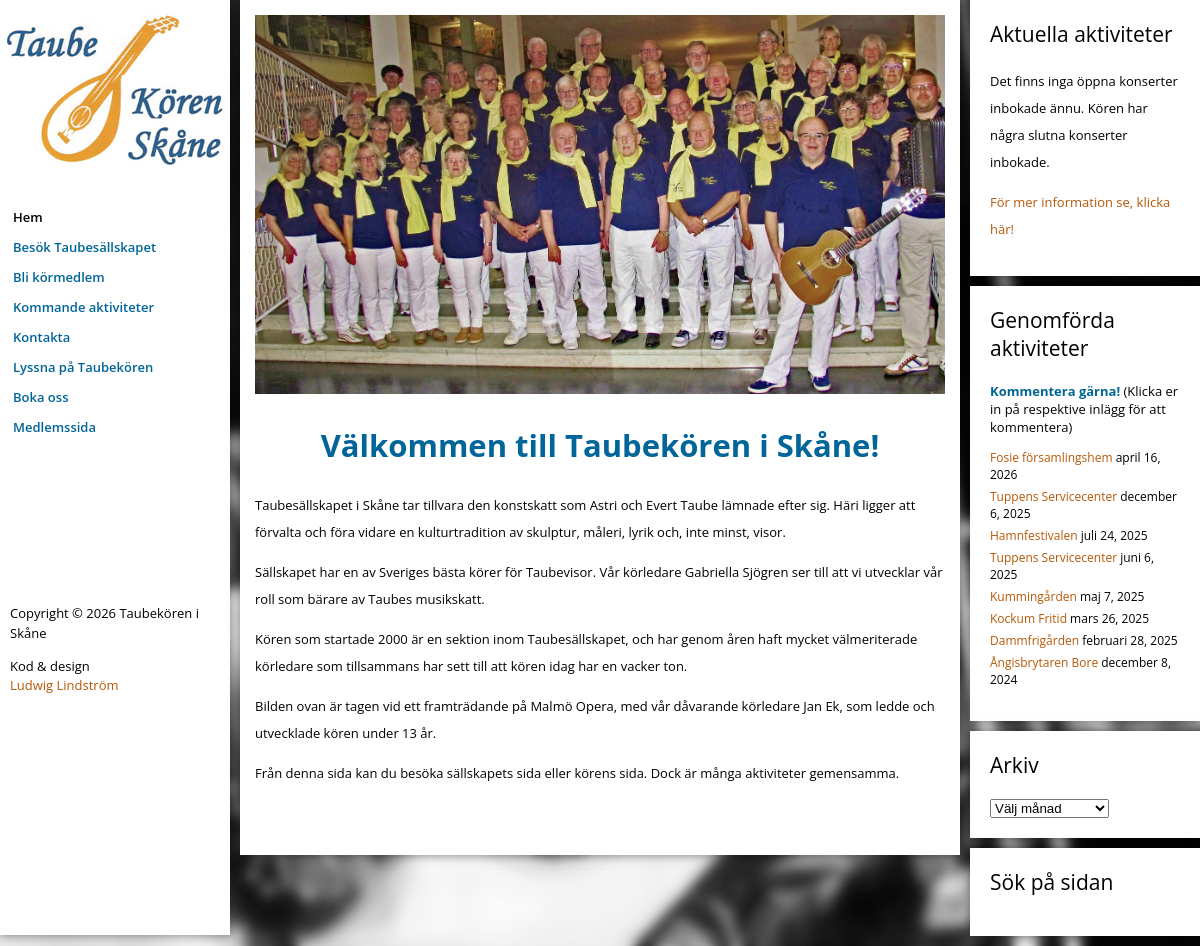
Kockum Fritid (1028, 618)
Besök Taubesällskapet (84, 247)
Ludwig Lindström (64, 685)
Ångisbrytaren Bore (1044, 662)
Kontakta (41, 337)
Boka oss (40, 397)
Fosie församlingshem (1051, 457)
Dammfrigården (1034, 640)
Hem (28, 217)
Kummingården (1033, 596)
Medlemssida (54, 427)
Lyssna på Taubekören (83, 367)
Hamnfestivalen (1034, 535)
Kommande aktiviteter (83, 307)
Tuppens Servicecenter (1053, 496)
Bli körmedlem (59, 277)
